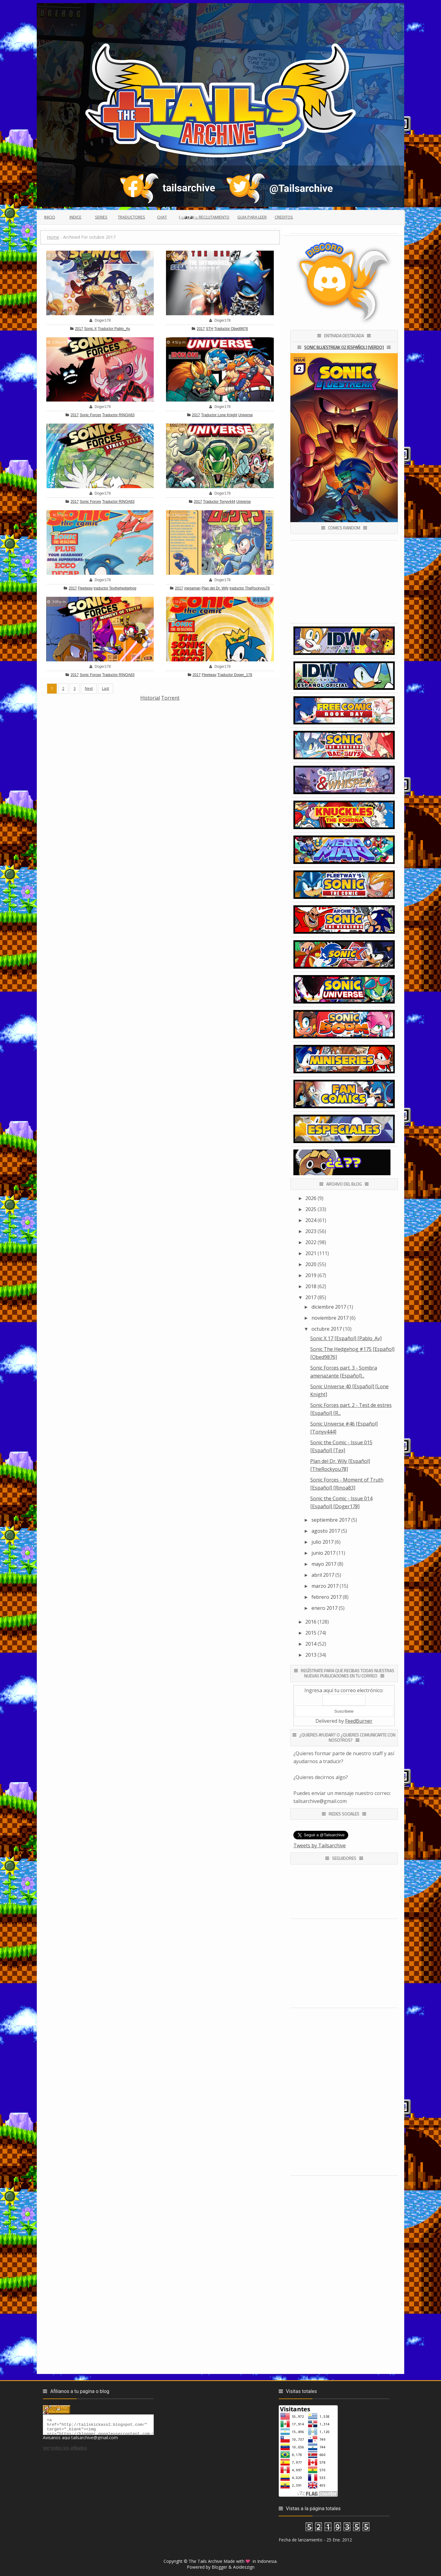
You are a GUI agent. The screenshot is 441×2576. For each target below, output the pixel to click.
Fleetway (85, 588)
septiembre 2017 (330, 1519)
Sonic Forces (90, 415)
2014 (310, 1643)
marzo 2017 (324, 1586)
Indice (75, 217)
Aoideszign (243, 2567)
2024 (310, 1220)
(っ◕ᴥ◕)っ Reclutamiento (204, 217)
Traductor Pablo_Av (114, 329)
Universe (245, 415)
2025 (310, 1209)
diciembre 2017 (328, 1306)
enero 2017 (324, 1608)
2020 (310, 1264)
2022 (310, 1242)
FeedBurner (358, 1721)
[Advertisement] (160, 744)
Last (105, 688)
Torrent (170, 697)
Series (101, 217)
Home (53, 237)
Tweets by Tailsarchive (319, 1845)
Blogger (219, 2567)
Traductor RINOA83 (118, 415)
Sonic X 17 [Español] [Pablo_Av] (346, 1338)
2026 (310, 1198)
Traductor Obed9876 (231, 329)
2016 (310, 1621)
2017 (79, 329)
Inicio (49, 217)
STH (209, 329)
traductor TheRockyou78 (249, 588)
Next (89, 688)
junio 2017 (323, 1553)
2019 (310, 1275)
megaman (192, 588)
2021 (310, 1253)
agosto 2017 (325, 1530)
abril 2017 (322, 1575)
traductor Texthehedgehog (115, 588)
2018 (310, 1286)
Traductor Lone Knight (219, 415)
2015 (310, 1632)
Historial (150, 697)
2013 (310, 1654)
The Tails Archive (205, 2561)
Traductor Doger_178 (234, 675)
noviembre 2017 (330, 1317)
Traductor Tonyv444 (219, 501)
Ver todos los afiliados (65, 2451)
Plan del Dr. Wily (215, 588)
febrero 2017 (326, 1597)
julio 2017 (322, 1541)
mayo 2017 (323, 1564)
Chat (162, 217)
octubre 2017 (326, 1328)
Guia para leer (252, 217)
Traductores (131, 217)
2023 (310, 1231)
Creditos (284, 217)
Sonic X (90, 329)
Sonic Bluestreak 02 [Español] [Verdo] (344, 347)
